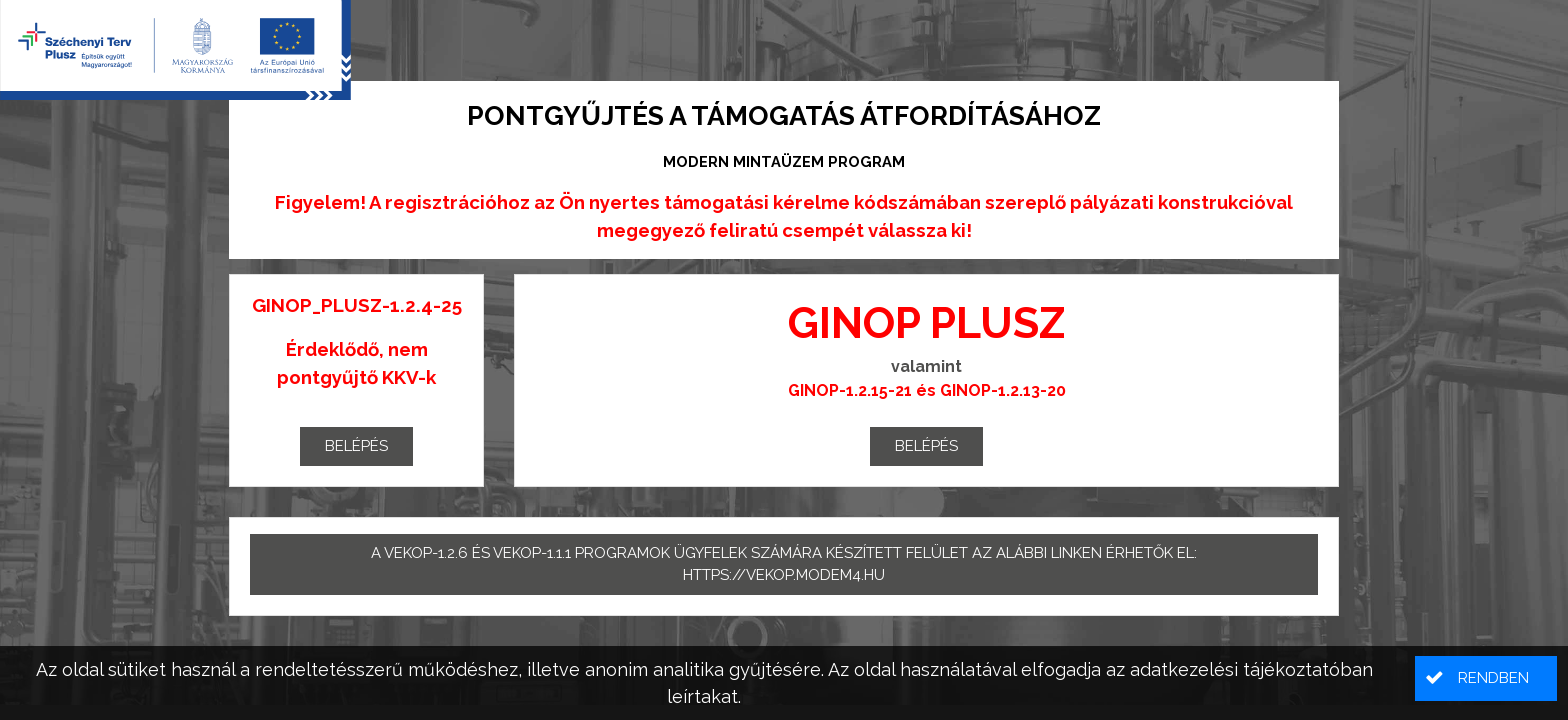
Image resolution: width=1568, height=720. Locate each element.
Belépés (356, 446)
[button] (1486, 678)
